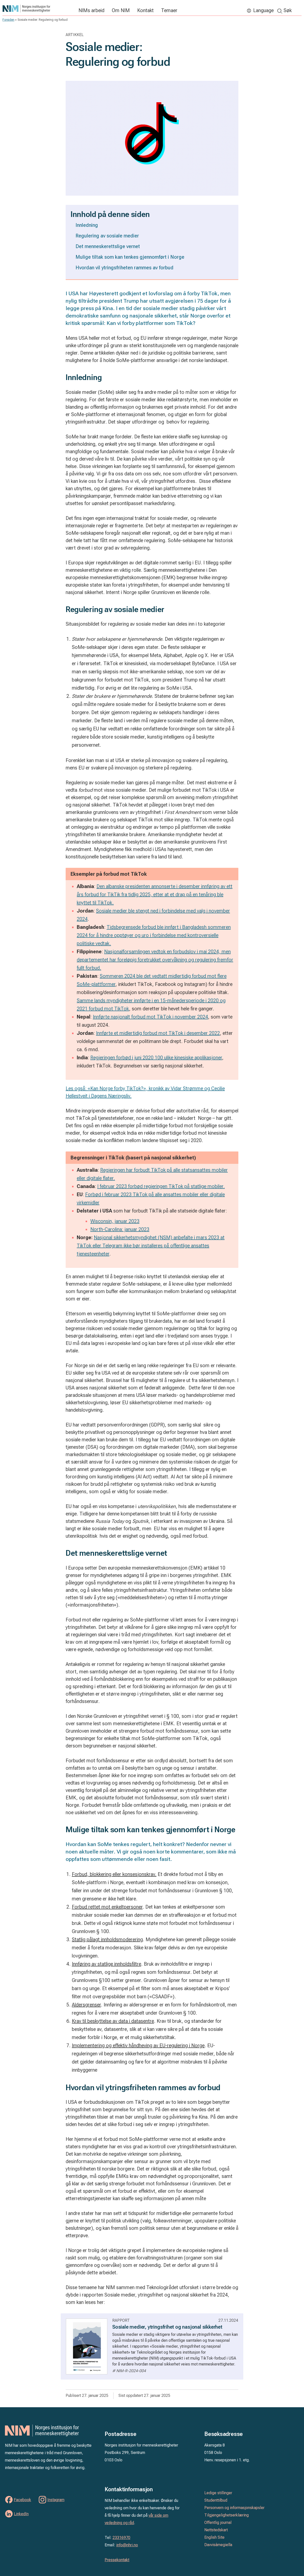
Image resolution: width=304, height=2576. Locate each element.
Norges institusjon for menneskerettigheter (38, 8)
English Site (214, 2537)
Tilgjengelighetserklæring (226, 2515)
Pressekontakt (117, 2559)
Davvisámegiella (218, 2544)
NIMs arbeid (91, 10)
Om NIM (121, 10)
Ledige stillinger (218, 2493)
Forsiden (8, 19)
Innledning (87, 225)
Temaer (169, 10)
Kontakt (145, 10)
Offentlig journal (217, 2522)
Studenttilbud (215, 2500)
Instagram (55, 2499)
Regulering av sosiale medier (107, 236)
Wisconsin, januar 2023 (114, 1221)
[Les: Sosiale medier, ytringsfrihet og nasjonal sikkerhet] (86, 2346)
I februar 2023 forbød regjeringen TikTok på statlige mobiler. (161, 1186)
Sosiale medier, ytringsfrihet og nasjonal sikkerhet (167, 2327)
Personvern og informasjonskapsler (234, 2507)
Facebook (22, 2499)
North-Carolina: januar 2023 (119, 1229)
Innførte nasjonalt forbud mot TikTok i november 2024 (150, 1017)
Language (263, 10)
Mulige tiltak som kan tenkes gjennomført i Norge (130, 257)
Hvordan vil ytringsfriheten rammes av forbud (124, 268)
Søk (288, 10)
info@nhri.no (127, 2545)
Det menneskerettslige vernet (108, 246)
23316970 (121, 2537)
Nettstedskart (216, 2530)
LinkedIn (21, 2514)
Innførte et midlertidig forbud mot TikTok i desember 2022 (158, 1033)
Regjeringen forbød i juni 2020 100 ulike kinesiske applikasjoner (156, 1058)
